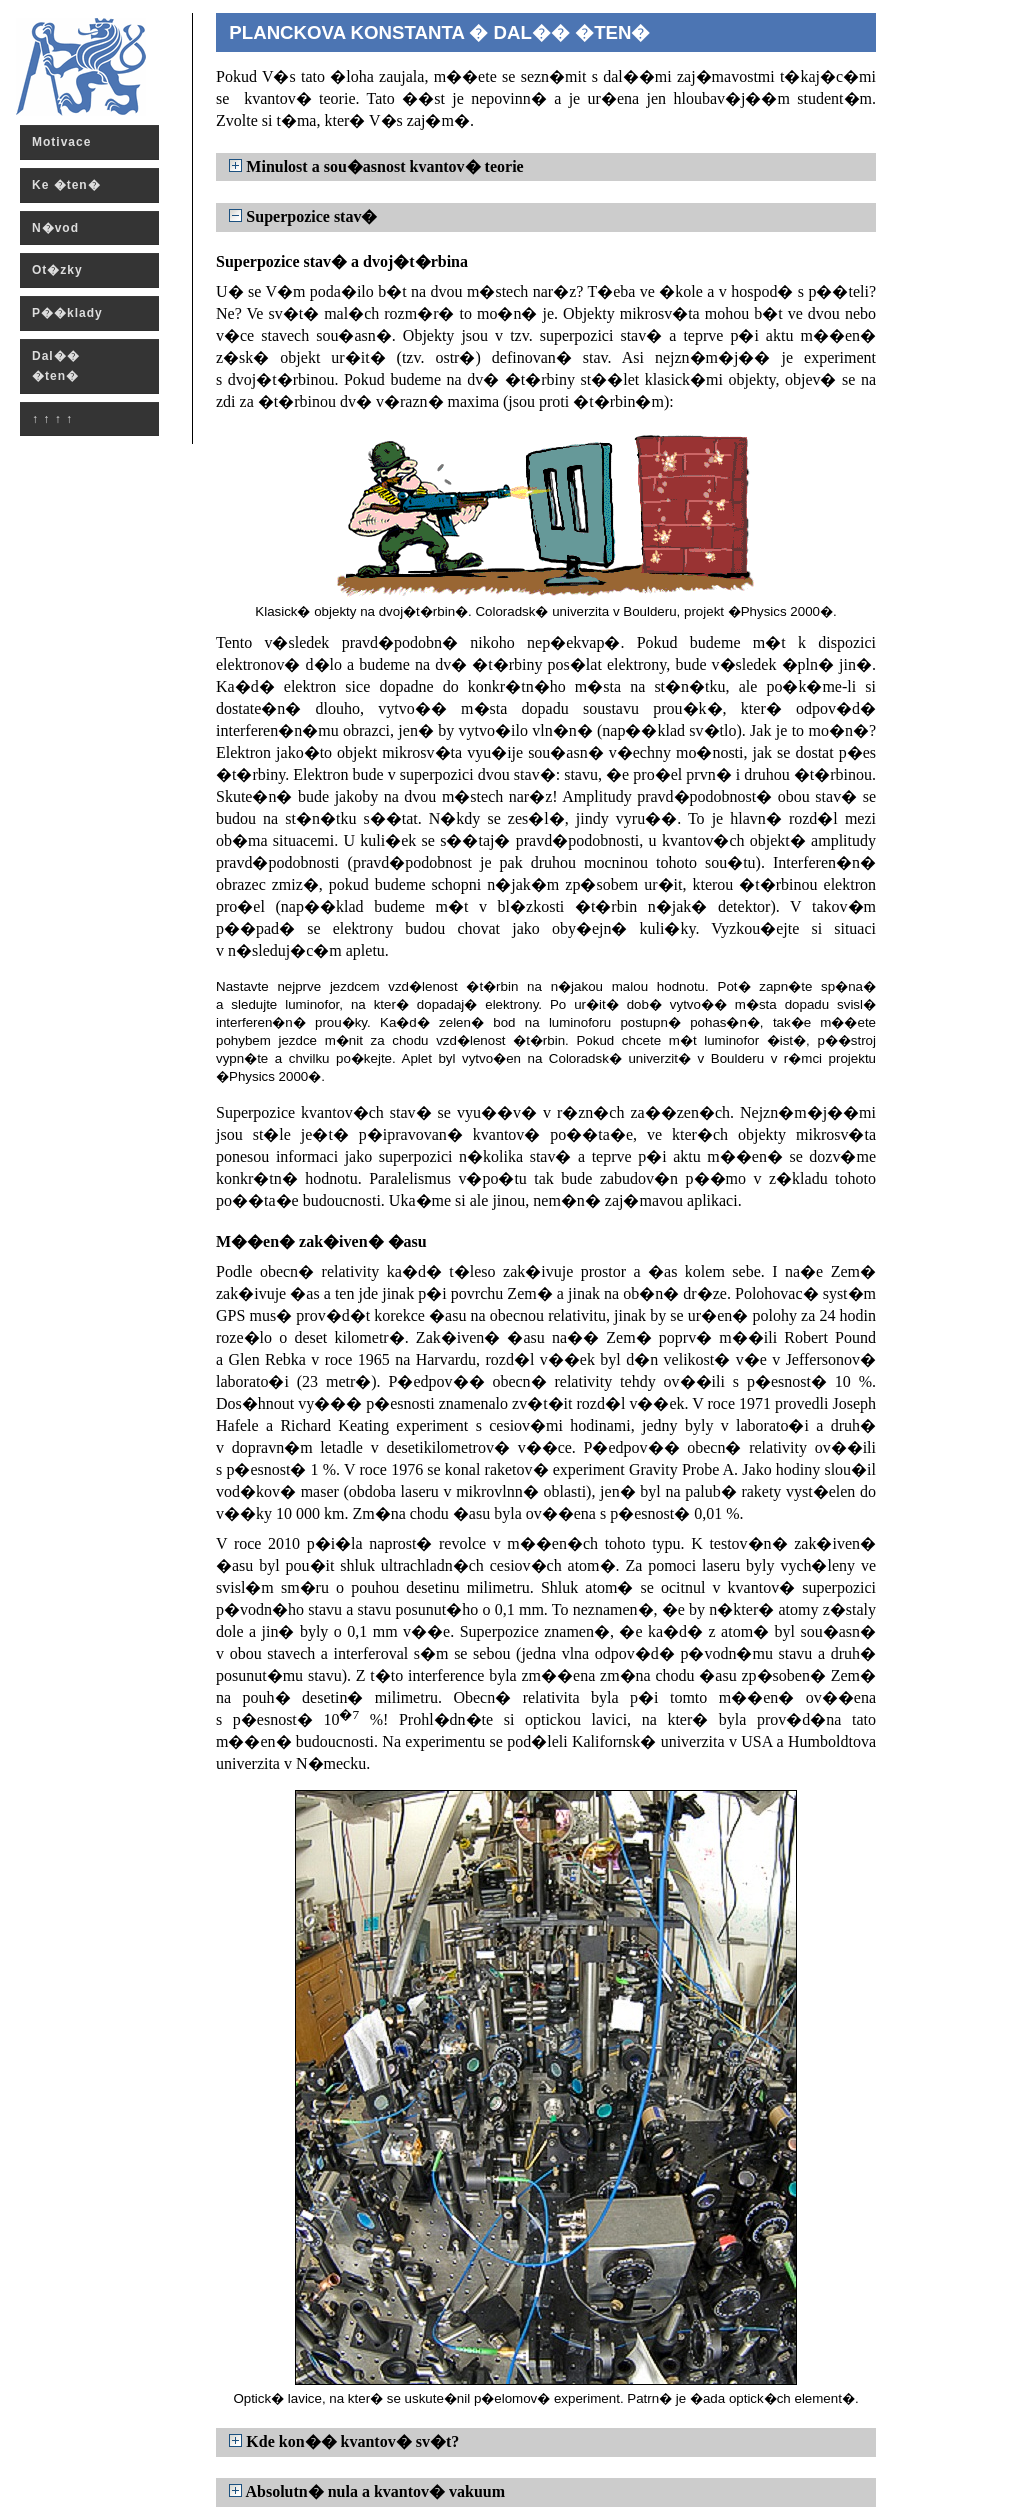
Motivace (61, 142)
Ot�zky (57, 270)
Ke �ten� (66, 185)
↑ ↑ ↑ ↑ (52, 419)
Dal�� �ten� (56, 366)
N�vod (55, 228)
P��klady (67, 313)
